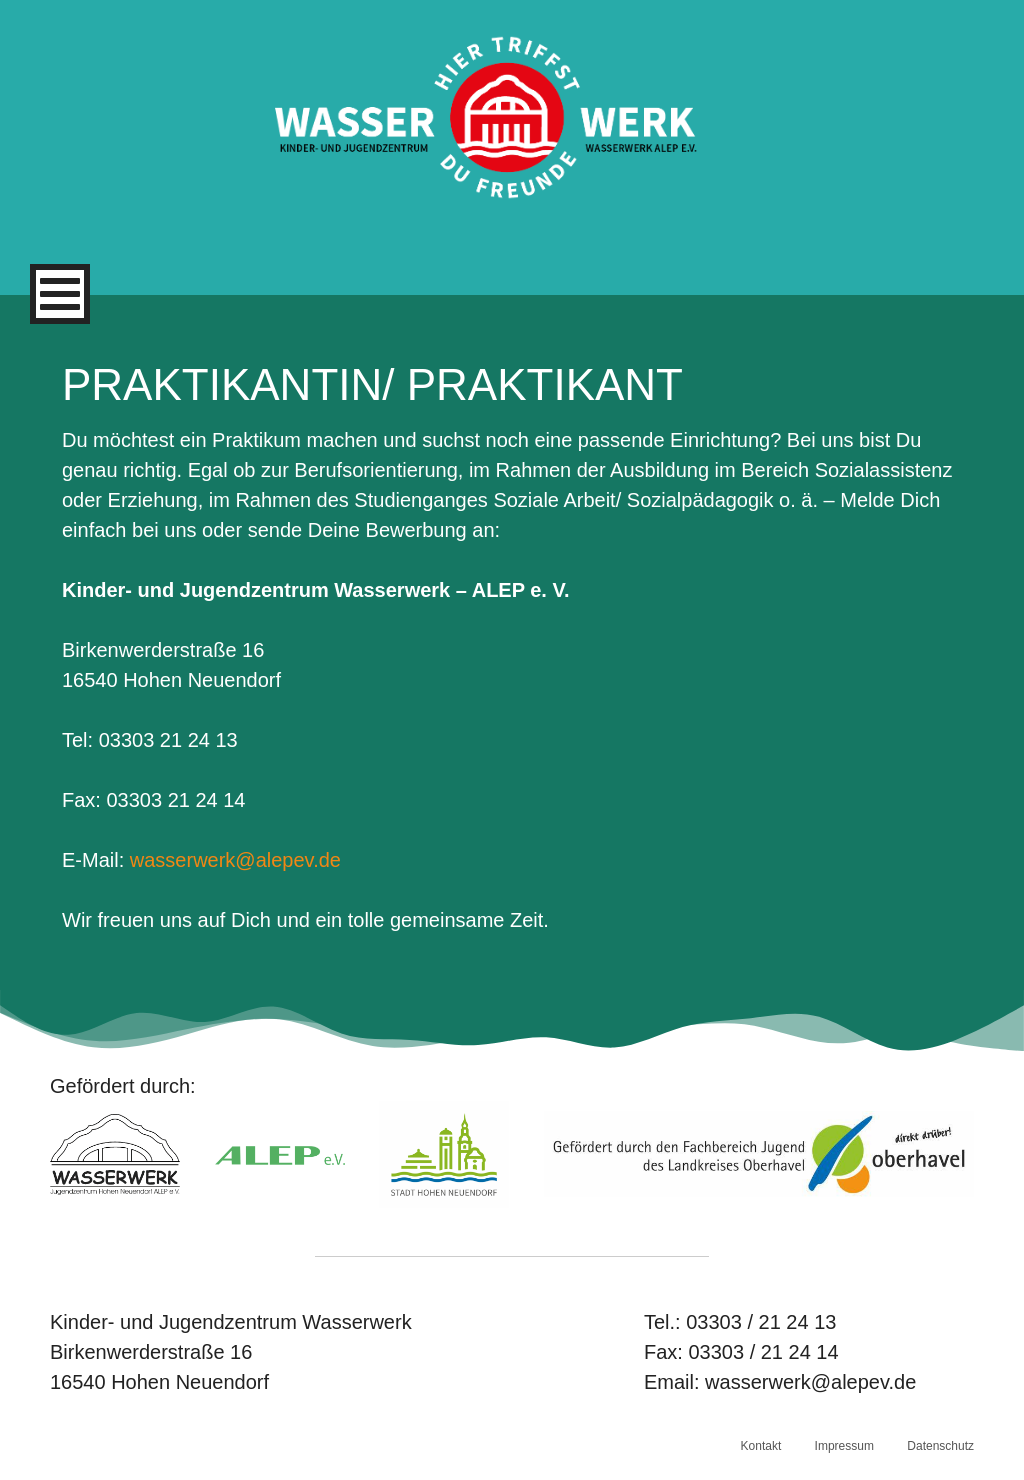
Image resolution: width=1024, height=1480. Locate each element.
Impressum (844, 1446)
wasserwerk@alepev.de (235, 860)
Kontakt (761, 1446)
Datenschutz (940, 1446)
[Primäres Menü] (60, 294)
